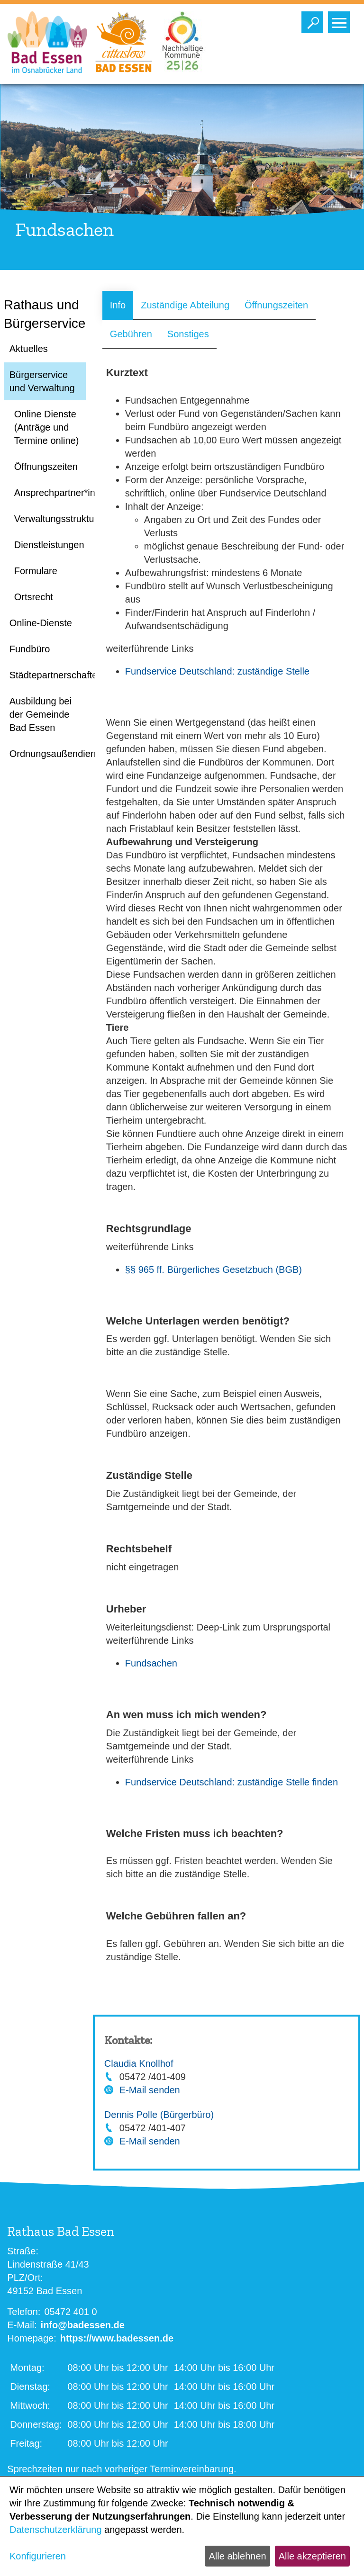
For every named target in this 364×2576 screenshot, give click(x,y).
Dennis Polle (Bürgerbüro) (159, 2114)
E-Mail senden (149, 2090)
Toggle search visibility (314, 20)
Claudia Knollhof (138, 2063)
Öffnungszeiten (276, 305)
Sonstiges (188, 334)
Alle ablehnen (237, 2556)
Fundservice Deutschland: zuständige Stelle (217, 671)
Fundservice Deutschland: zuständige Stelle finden (231, 1782)
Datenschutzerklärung (55, 2529)
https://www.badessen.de (116, 2338)
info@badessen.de (83, 2325)
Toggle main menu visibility (341, 20)
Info (118, 305)
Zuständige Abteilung (185, 305)
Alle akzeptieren (312, 2556)
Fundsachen (151, 1663)
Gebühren (131, 334)
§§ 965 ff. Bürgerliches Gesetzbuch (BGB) (213, 1269)
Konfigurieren (37, 2556)
